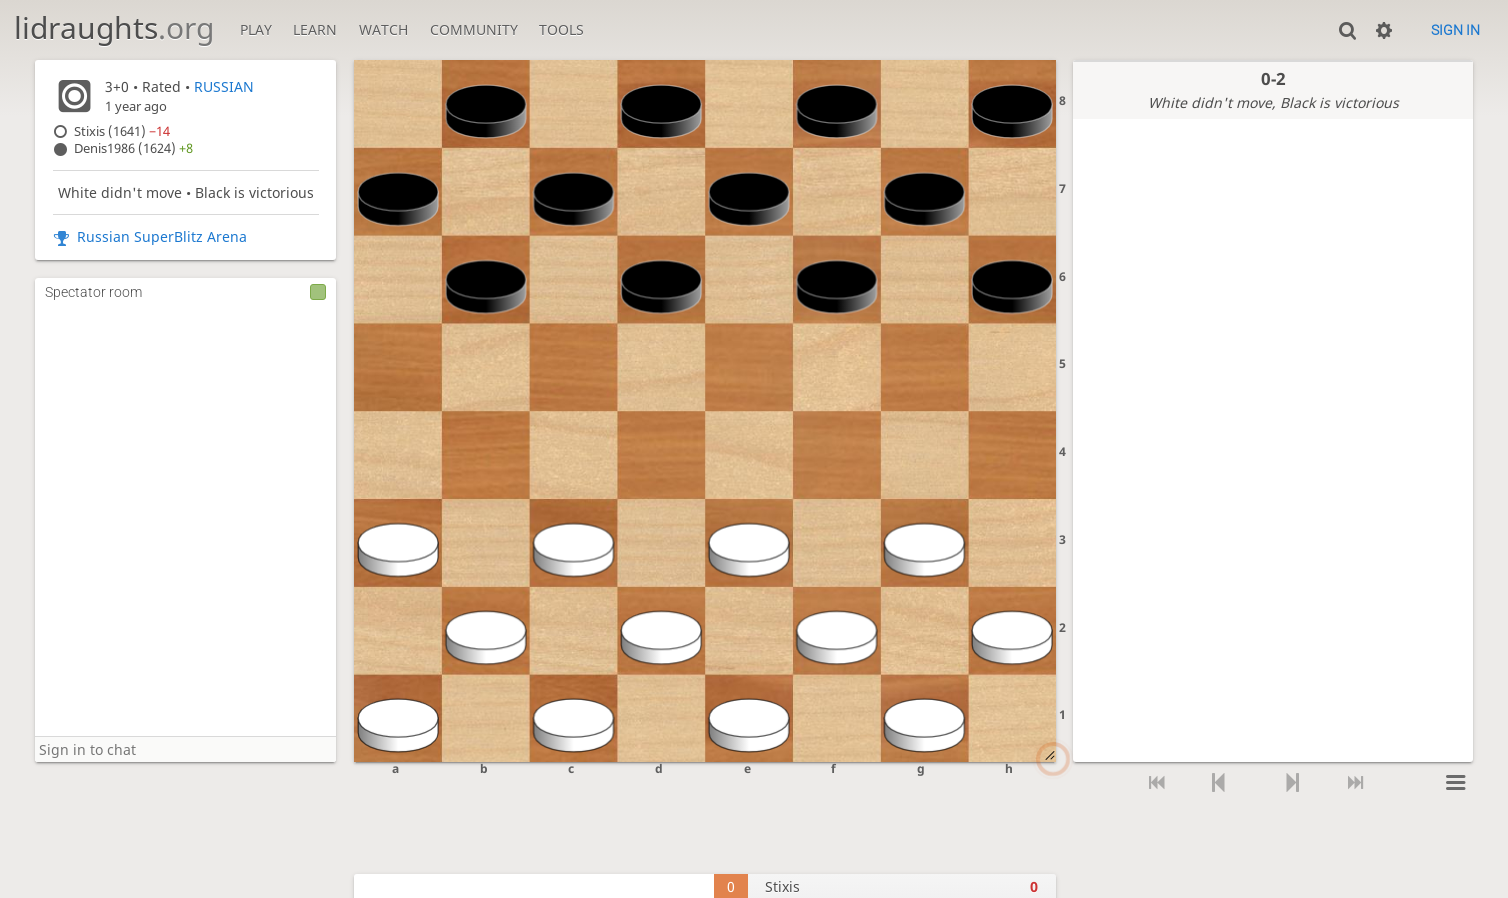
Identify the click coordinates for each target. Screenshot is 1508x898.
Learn (315, 29)
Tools (561, 29)
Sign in (1455, 30)
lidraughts (114, 27)
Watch (383, 29)
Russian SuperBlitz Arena (162, 236)
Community (474, 29)
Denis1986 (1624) (133, 148)
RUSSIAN (224, 86)
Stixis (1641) (122, 131)
